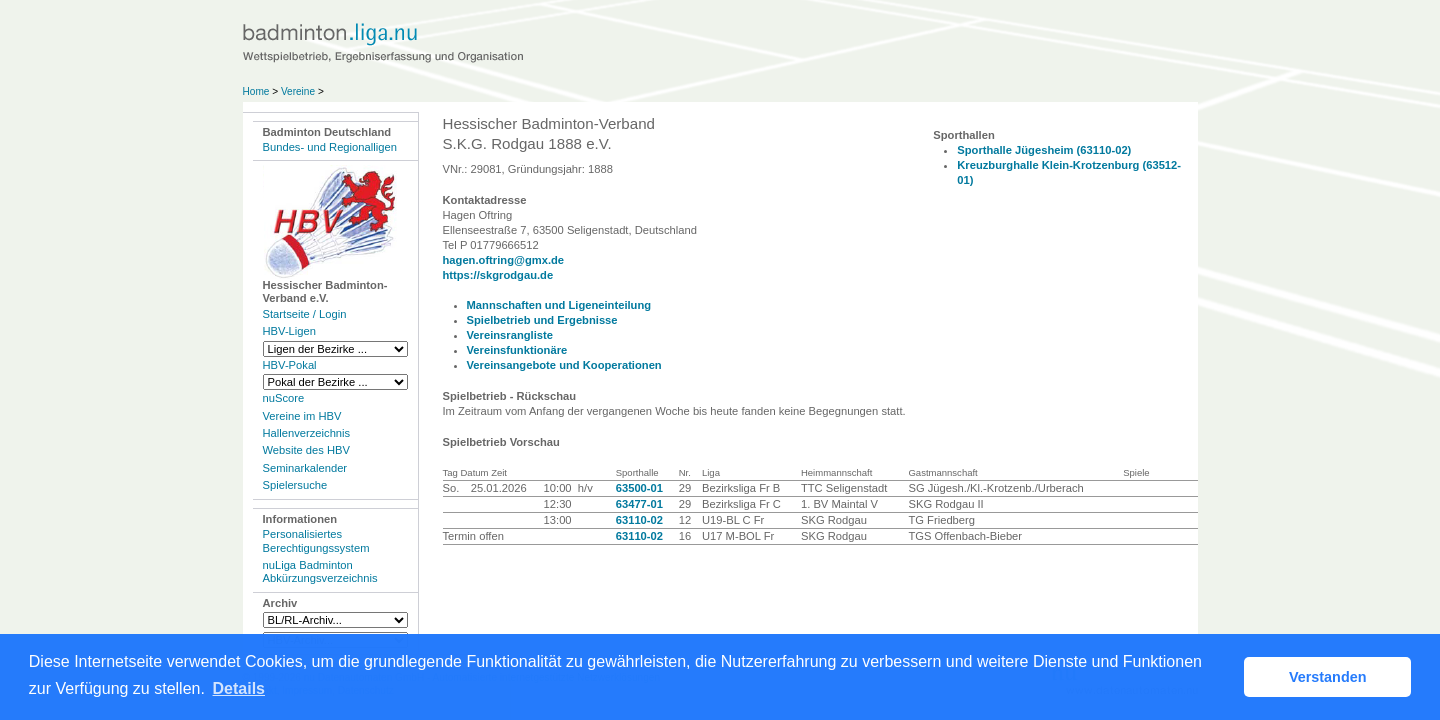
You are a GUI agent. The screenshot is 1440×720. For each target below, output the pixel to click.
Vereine (298, 91)
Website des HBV (306, 450)
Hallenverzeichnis (307, 433)
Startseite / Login (305, 314)
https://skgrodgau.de (498, 275)
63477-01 (639, 504)
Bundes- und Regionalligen (330, 147)
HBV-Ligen (289, 331)
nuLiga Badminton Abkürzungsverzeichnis (320, 571)
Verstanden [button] (1328, 677)
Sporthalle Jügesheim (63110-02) (1044, 150)
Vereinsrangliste (510, 335)
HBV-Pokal (290, 365)
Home (256, 91)
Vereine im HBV (302, 416)
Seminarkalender (305, 468)
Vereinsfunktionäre (517, 350)
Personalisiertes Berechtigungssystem (316, 540)
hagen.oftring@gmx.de (504, 260)
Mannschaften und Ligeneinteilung (559, 305)
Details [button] (239, 688)
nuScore (284, 398)
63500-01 (639, 488)
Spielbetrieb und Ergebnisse (542, 320)
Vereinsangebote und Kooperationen (564, 365)
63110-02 (639, 520)
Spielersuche (295, 485)
